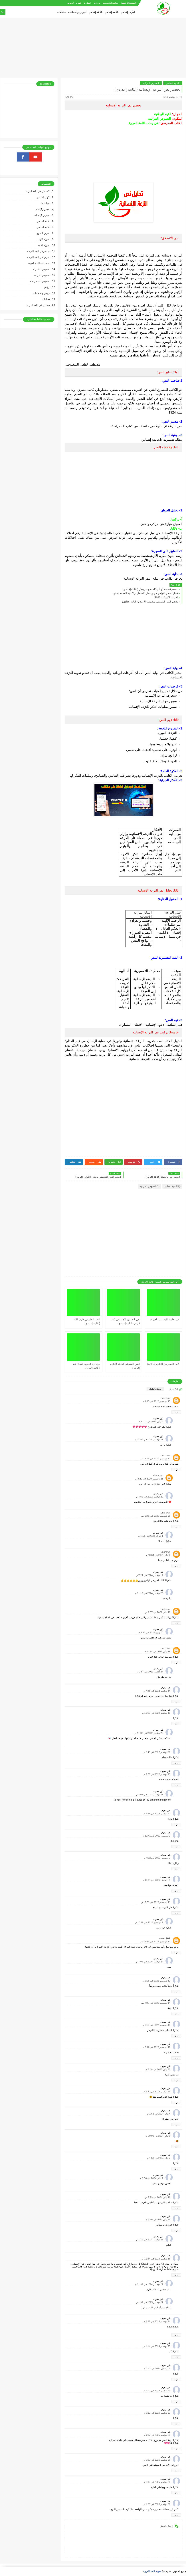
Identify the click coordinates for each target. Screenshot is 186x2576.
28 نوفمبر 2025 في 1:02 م (156, 2482)
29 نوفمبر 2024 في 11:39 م (149, 2284)
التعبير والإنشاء (43, 209)
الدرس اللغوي (43, 233)
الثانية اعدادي (172, 83)
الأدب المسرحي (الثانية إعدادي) (163, 1363)
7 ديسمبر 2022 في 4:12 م (157, 1858)
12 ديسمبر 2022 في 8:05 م (156, 1980)
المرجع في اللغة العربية (38, 257)
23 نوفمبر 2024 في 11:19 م (149, 1593)
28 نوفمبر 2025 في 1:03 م (156, 2504)
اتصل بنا (87, 3)
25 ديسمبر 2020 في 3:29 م (149, 1478)
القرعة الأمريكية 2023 (166, 597)
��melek (164, 1938)
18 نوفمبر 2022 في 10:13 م (156, 1713)
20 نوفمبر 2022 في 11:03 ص (148, 1733)
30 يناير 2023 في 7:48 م (158, 2069)
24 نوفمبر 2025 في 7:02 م (149, 1961)
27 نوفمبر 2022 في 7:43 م (156, 1813)
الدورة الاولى (44, 239)
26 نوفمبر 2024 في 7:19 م (149, 2239)
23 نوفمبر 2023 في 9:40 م (156, 2091)
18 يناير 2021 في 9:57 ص (157, 1612)
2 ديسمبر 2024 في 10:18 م (149, 1922)
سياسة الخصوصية (110, 3)
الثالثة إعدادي (95, 12)
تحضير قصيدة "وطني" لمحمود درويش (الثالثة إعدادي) (150, 589)
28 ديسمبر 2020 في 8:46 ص (155, 1515)
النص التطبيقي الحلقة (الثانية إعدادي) (125, 1365)
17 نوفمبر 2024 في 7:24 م (149, 1575)
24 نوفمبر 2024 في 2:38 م (156, 2321)
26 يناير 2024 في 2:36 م (158, 2219)
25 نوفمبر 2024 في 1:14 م (156, 2346)
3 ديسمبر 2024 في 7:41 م (157, 2368)
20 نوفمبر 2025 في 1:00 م (156, 2390)
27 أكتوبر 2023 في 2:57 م (150, 1671)
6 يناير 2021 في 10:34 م (158, 1555)
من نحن (96, 3)
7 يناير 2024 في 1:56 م (158, 2158)
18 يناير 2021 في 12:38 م (157, 1651)
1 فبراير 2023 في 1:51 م (150, 1536)
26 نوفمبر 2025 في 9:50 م (156, 2459)
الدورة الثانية (44, 245)
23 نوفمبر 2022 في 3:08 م (156, 1774)
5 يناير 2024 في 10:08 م (158, 2135)
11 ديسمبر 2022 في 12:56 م (155, 1902)
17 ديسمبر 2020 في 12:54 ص (155, 1458)
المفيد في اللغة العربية (39, 263)
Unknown (165, 1398)
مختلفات (61, 12)
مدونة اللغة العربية (152, 2571)
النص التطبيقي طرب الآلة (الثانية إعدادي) (86, 1321)
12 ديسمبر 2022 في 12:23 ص (155, 1941)
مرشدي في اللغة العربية (38, 305)
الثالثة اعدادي (43, 221)
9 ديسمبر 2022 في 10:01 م (156, 1880)
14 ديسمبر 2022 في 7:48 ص (155, 2002)
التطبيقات (45, 203)
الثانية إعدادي (111, 12)
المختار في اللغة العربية (38, 251)
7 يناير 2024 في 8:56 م (151, 2178)
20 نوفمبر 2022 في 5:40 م (156, 1752)
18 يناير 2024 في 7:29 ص (157, 2197)
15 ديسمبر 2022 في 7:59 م (156, 2025)
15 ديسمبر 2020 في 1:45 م (156, 1401)
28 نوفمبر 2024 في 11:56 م (149, 1439)
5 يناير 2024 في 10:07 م (151, 1421)
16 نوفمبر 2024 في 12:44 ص (155, 2258)
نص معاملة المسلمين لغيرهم (165, 1319)
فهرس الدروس (74, 3)
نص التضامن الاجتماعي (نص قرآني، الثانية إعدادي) (125, 1321)
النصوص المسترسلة (40, 281)
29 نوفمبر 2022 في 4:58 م (149, 1496)
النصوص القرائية (151, 83)
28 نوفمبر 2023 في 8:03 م (149, 1794)
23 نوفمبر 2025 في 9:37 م (156, 2435)
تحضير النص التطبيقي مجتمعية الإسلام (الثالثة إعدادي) (150, 601)
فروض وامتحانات (77, 12)
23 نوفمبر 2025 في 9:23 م (156, 2412)
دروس (47, 287)
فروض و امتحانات (41, 293)
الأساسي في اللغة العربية (37, 191)
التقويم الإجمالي (42, 215)
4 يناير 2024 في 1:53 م (158, 2113)
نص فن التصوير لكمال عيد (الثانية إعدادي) (86, 1365)
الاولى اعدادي (43, 197)
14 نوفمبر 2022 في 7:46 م (156, 1690)
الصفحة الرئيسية (128, 3)
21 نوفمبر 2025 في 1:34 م (149, 2302)
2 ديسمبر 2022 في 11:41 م (156, 1835)
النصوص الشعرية (41, 269)
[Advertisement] (93, 49)
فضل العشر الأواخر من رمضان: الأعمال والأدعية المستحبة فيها (145, 593)
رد (176, 1412)
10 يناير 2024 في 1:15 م (151, 1632)
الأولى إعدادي (128, 12)
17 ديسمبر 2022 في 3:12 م (156, 2047)
